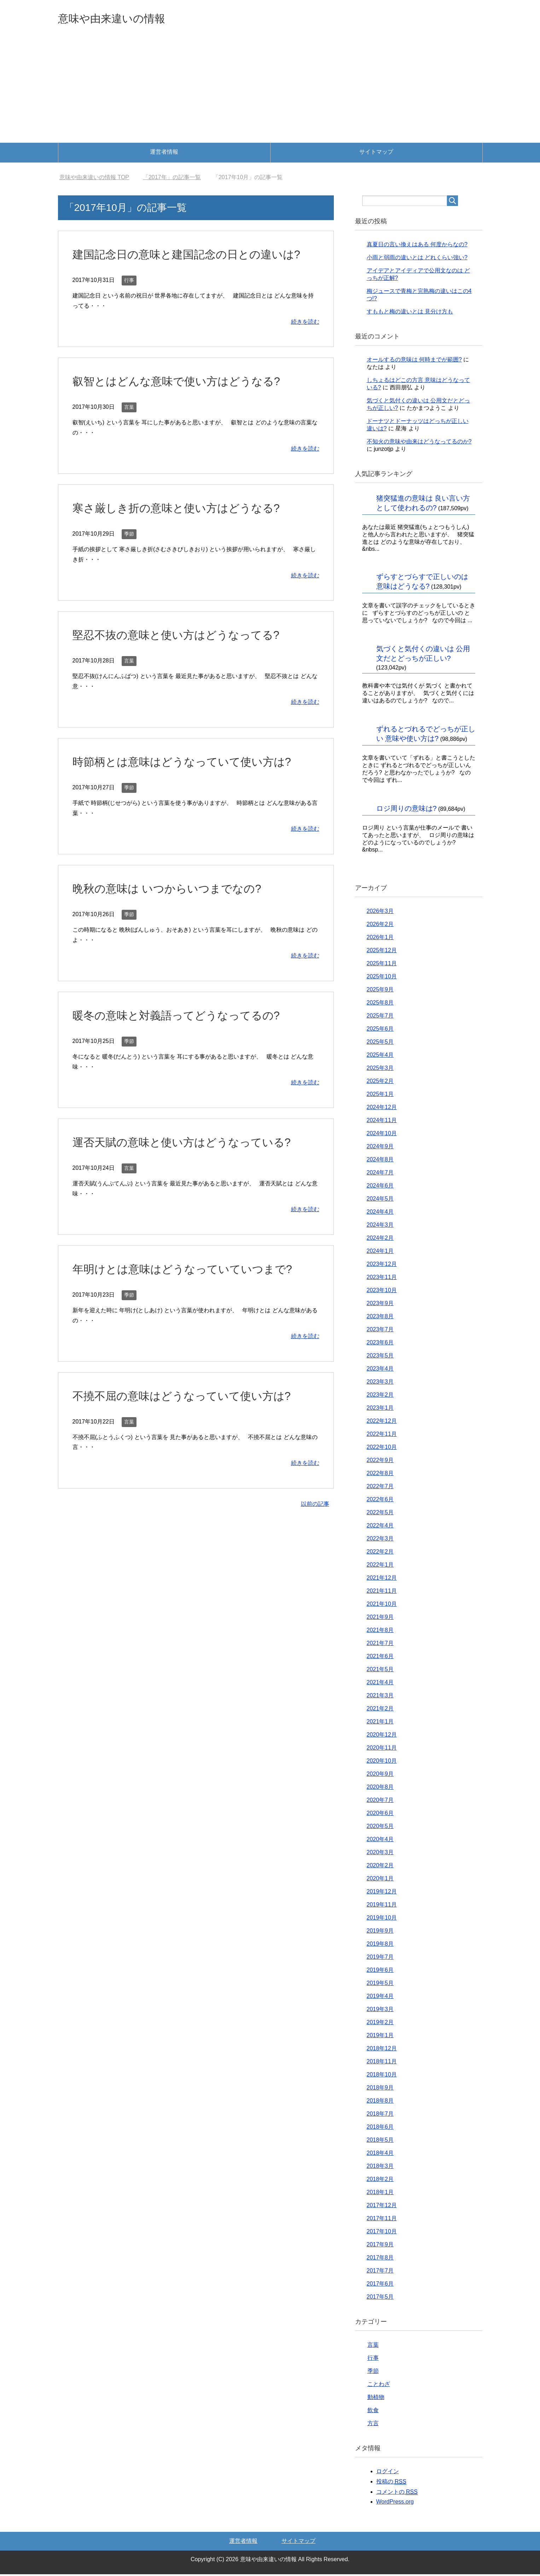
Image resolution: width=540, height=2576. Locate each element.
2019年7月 (380, 1959)
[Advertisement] (270, 91)
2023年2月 (380, 1396)
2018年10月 (382, 2076)
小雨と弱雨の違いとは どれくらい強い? (417, 259)
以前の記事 (315, 1524)
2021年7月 (380, 1645)
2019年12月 (382, 1893)
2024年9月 (380, 1148)
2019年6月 (380, 1972)
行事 (129, 300)
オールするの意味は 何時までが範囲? (414, 361)
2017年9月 (380, 2246)
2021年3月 (380, 1697)
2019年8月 (380, 1946)
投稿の (391, 2483)
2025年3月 (380, 1070)
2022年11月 (382, 1436)
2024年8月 (380, 1161)
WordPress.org (395, 2503)
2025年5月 (380, 1044)
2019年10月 (382, 1919)
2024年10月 (382, 1135)
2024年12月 (382, 1109)
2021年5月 (380, 1671)
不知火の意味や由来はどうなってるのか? (419, 443)
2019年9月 (380, 1932)
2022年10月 (382, 1449)
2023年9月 (380, 1305)
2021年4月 (380, 1684)
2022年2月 (380, 1553)
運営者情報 (164, 154)
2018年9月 (380, 2089)
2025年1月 (380, 1096)
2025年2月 (380, 1083)
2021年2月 (380, 1710)
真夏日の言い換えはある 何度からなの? (417, 246)
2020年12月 (382, 1736)
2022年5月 (380, 1514)
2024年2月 (380, 1240)
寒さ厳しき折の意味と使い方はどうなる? (186, 527)
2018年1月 (380, 2194)
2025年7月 (380, 1017)
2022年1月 (380, 1566)
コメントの (397, 2493)
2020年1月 (380, 1880)
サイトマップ (376, 154)
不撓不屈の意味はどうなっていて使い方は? (192, 1415)
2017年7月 (380, 2272)
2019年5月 (380, 1985)
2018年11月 (382, 2063)
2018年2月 (380, 2181)
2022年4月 (380, 1527)
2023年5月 (380, 1357)
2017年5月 (380, 2298)
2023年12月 (382, 1266)
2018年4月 (380, 2155)
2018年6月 (380, 2129)
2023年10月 (382, 1292)
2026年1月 (380, 939)
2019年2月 (380, 2024)
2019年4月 (380, 1998)
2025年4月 (380, 1057)
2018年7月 (380, 2115)
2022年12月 (382, 1423)
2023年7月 (380, 1331)
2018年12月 (382, 2050)
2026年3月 (380, 913)
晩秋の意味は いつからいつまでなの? (175, 908)
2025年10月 (382, 978)
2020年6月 (380, 1815)
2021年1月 (380, 1723)
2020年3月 (380, 1854)
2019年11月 (382, 1906)
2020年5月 (380, 1828)
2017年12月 (382, 2207)
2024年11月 (382, 1122)
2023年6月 (380, 1344)
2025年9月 (380, 991)
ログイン (387, 2473)
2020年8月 (380, 1789)
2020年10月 (382, 1762)
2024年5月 (380, 1200)
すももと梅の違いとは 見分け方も (410, 313)
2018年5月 (380, 2142)
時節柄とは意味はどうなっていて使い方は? (192, 781)
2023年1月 (380, 1410)
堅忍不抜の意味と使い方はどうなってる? (185, 654)
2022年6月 (380, 1501)
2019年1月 (380, 2037)
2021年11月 (382, 1593)
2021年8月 (380, 1632)
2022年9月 (380, 1462)
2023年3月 (380, 1383)
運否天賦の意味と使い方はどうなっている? (192, 1161)
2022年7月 (380, 1488)
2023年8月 (380, 1318)
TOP (94, 179)
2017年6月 (380, 2285)
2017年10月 (382, 2233)
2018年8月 (380, 2102)
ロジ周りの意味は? (406, 810)
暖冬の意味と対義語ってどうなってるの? (186, 1035)
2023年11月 (382, 1279)
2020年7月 (380, 1802)
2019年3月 (380, 2011)
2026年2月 (380, 926)
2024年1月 (380, 1253)
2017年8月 (380, 2259)
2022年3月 (380, 1540)
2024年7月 (380, 1174)
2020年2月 (380, 1867)
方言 (373, 2425)
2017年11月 (382, 2220)
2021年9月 (380, 1619)
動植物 (375, 2399)
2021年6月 (380, 1658)
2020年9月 (380, 1776)
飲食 (373, 2412)
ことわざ (378, 2386)
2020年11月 (382, 1749)
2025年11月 (382, 965)
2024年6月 (380, 1187)
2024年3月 (380, 1227)
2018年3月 (380, 2168)
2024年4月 (380, 1213)
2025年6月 (380, 1030)
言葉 (129, 427)
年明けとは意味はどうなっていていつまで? (192, 1288)
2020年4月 (380, 1841)
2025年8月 (380, 1004)
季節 (129, 553)
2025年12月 (382, 952)
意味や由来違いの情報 (122, 19)
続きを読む (305, 341)
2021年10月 (382, 1606)
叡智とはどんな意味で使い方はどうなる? (186, 400)
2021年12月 (382, 1579)
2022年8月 (380, 1475)
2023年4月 (380, 1370)
